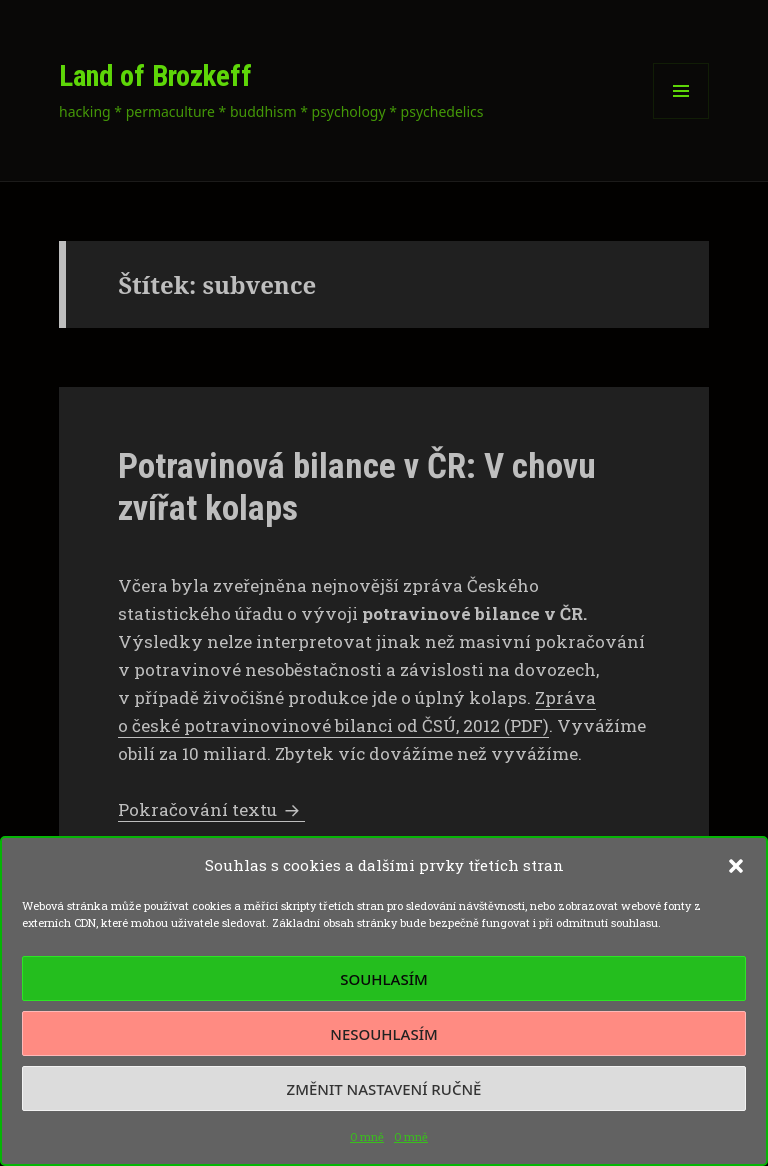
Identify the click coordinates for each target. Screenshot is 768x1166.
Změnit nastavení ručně (384, 1089)
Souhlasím (383, 979)
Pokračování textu (211, 809)
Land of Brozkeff (155, 76)
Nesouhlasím (383, 1034)
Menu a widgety (681, 118)
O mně (367, 1136)
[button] (736, 866)
